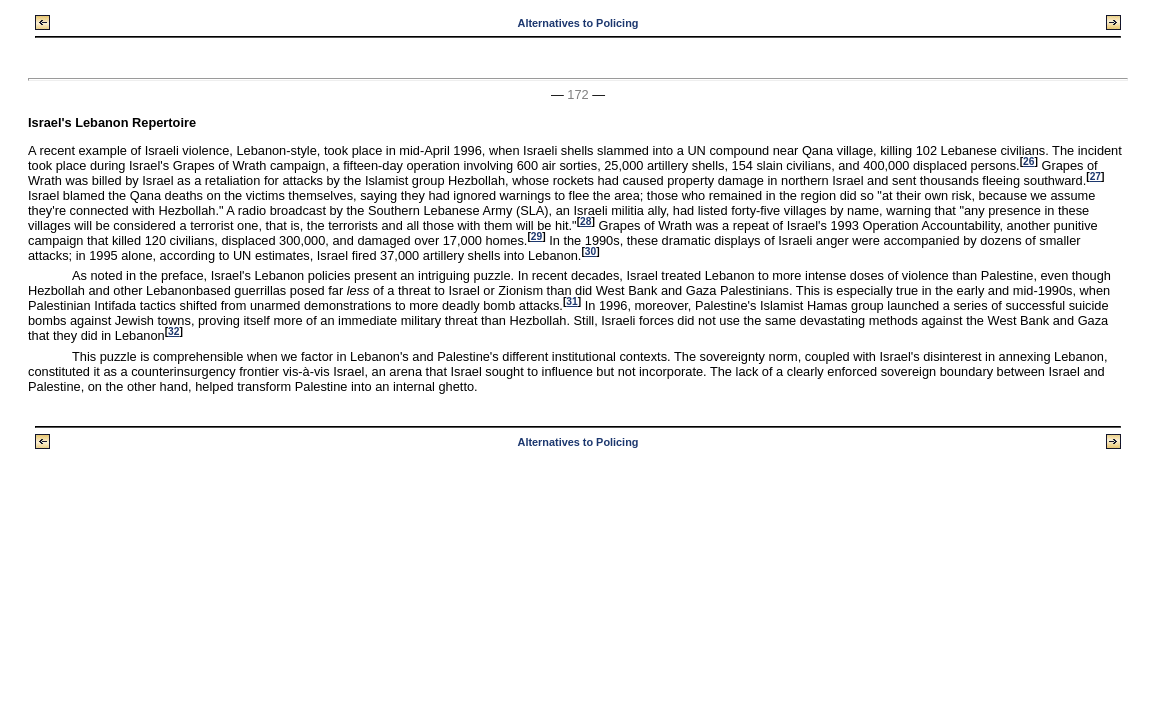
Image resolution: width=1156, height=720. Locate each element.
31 (571, 301)
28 (585, 221)
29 (536, 236)
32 (173, 331)
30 (590, 251)
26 (1028, 161)
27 (1095, 176)
